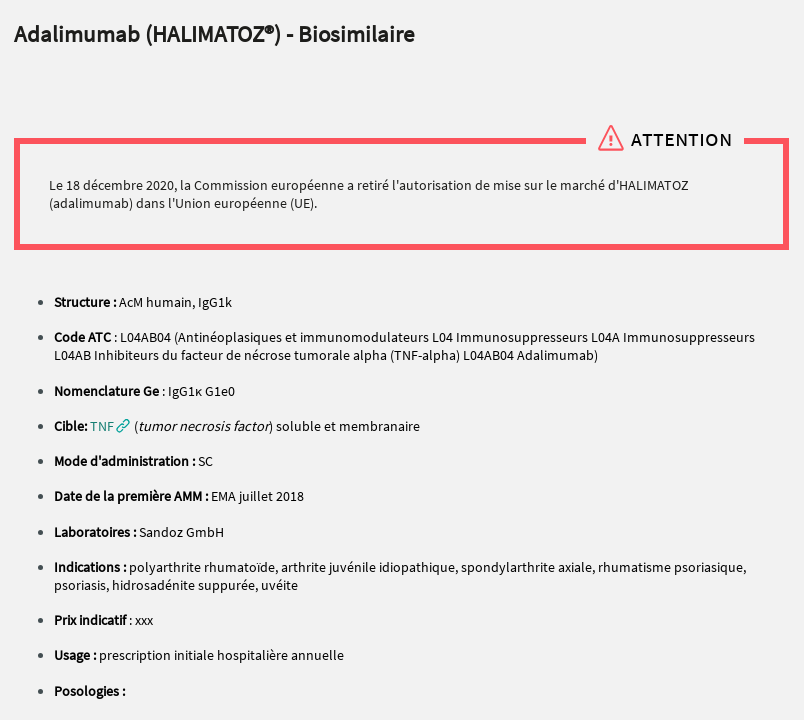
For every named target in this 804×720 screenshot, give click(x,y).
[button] (110, 426)
